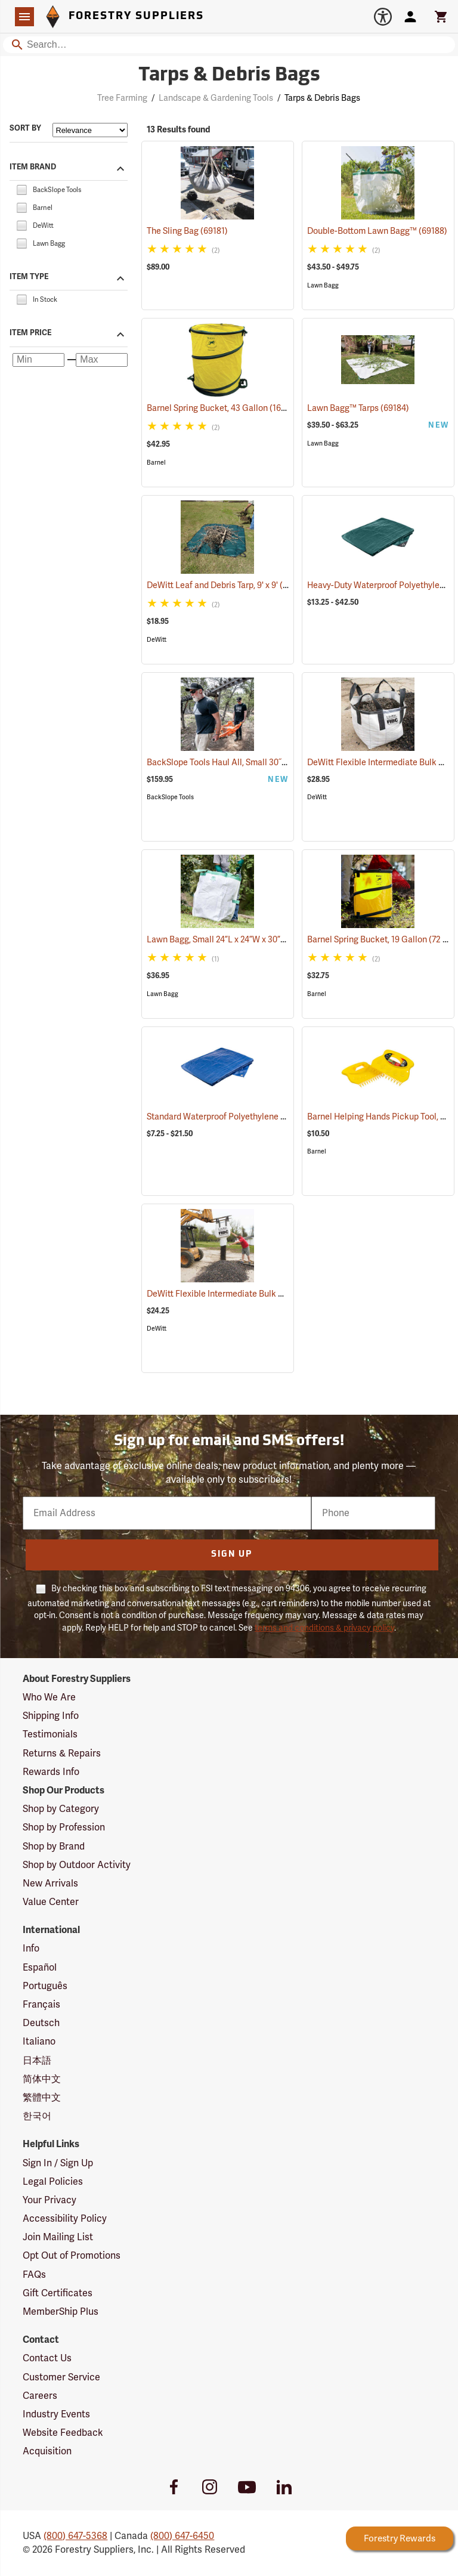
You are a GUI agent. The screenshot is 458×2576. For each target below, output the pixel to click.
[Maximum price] (102, 360)
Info (31, 1949)
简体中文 (42, 2079)
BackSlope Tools (170, 797)
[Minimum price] (38, 360)
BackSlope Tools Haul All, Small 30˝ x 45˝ (239, 762)
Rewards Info (51, 1772)
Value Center (51, 1902)
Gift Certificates (57, 2293)
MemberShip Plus (60, 2312)
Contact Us (47, 2358)
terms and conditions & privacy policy (324, 1628)
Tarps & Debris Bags (322, 98)
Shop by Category (61, 1809)
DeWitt (156, 640)
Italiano (39, 2042)
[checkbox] (21, 189)
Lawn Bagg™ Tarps (358, 408)
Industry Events (56, 2414)
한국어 (37, 2116)
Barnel (156, 462)
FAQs (34, 2275)
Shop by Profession (64, 1827)
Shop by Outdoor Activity (77, 1865)
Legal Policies (53, 2182)
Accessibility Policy (65, 2219)
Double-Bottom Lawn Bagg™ (377, 231)
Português (45, 1986)
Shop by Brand (54, 1847)
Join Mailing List (58, 2237)
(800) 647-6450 (182, 2536)
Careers (40, 2396)
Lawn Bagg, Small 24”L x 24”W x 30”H (232, 940)
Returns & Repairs (62, 1753)
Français (41, 2005)
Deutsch (41, 2023)
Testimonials (50, 1734)
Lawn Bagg (323, 285)
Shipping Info (51, 1716)
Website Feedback (63, 2433)
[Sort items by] (90, 130)
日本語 (37, 2061)
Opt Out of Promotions (71, 2256)
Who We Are (49, 1697)
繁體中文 (42, 2098)
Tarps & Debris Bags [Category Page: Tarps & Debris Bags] (229, 75)
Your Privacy (49, 2200)
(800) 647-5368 (75, 2536)
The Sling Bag (187, 231)
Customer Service (61, 2377)
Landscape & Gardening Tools (216, 98)
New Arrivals (50, 1884)
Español (40, 1968)
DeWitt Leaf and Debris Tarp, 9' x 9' (228, 585)
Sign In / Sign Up (58, 2163)
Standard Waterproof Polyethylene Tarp (237, 1117)
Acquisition (47, 2451)
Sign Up (231, 1554)
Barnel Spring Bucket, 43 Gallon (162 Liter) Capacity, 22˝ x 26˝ (279, 408)
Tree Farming (122, 98)
